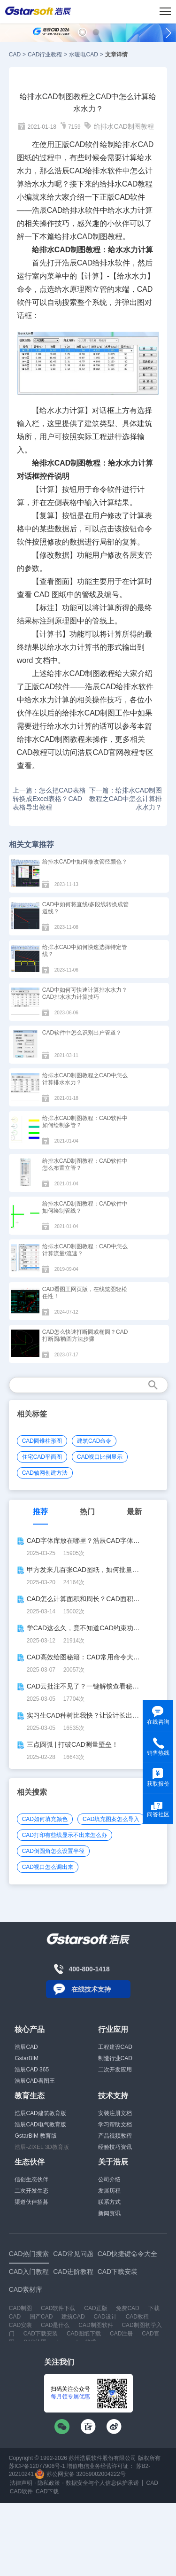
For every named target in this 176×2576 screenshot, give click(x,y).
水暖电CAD (83, 54)
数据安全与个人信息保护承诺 (102, 2483)
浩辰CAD (26, 2047)
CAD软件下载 (58, 2308)
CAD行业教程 (45, 54)
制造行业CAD (115, 2058)
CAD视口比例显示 (99, 1457)
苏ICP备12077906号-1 (37, 2466)
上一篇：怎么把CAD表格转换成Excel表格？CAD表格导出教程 (49, 798)
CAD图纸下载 (84, 2333)
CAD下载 (47, 2491)
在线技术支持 (91, 1989)
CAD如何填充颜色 (45, 1819)
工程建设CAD (115, 2047)
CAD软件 (130, 197)
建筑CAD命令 (94, 1441)
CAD (15, 54)
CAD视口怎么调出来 (47, 1867)
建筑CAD (72, 2316)
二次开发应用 (115, 2069)
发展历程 (109, 2190)
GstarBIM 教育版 (36, 2135)
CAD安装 (20, 2325)
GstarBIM (26, 2058)
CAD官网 (107, 752)
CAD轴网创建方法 (45, 1473)
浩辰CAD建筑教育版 (40, 2113)
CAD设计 (104, 2316)
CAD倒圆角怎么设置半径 (53, 1851)
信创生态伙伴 (31, 2179)
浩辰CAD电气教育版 (40, 2124)
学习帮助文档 (115, 2124)
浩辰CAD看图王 (34, 2081)
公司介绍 (109, 2179)
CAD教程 (137, 184)
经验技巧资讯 (115, 2147)
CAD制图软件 (95, 2325)
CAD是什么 (55, 2325)
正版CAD (39, 687)
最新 (134, 1512)
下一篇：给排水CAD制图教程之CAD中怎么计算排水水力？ (125, 798)
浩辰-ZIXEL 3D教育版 (42, 2147)
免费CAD (127, 2308)
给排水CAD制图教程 (124, 126)
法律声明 (21, 2483)
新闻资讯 (109, 2213)
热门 (87, 1512)
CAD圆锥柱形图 (42, 1441)
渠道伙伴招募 (31, 2202)
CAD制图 (92, 237)
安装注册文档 (115, 2113)
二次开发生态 (31, 2190)
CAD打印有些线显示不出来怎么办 (64, 1835)
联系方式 (109, 2202)
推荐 (40, 1512)
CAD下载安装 (40, 2333)
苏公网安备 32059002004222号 (80, 2474)
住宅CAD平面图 (42, 1457)
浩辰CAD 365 (32, 2069)
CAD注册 (121, 2333)
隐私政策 (49, 2483)
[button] (82, 32)
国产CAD (41, 2316)
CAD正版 (95, 2308)
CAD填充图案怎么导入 (111, 1819)
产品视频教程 (115, 2135)
